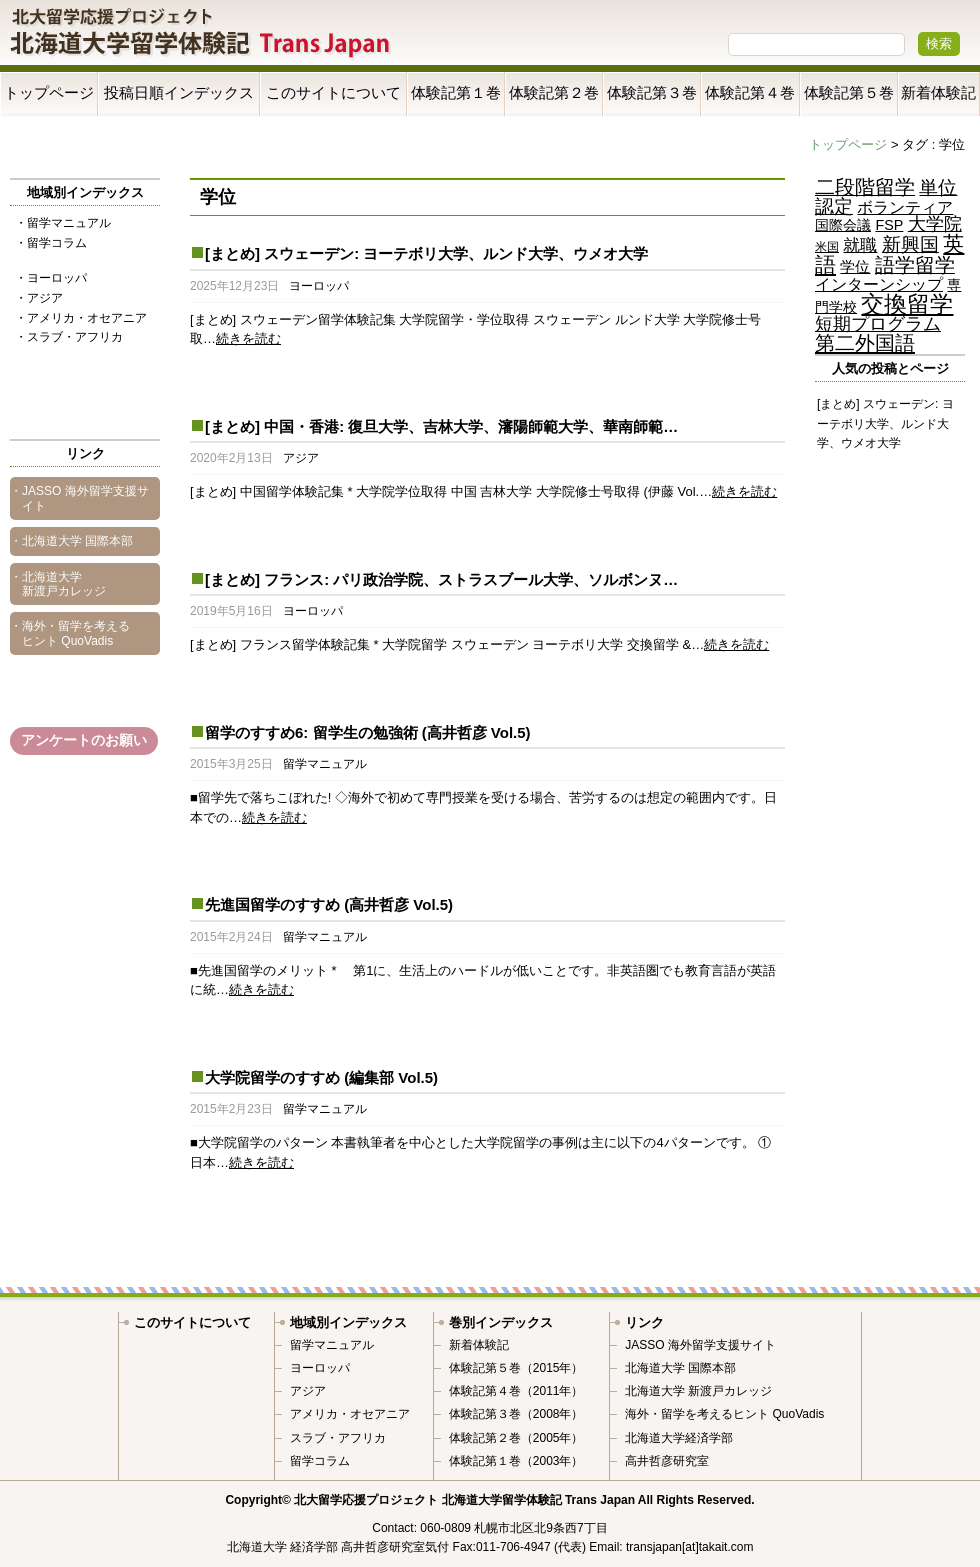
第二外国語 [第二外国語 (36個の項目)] (865, 342)
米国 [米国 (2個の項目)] (827, 247)
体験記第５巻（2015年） (516, 1368)
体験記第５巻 (849, 92)
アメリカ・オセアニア (350, 1414)
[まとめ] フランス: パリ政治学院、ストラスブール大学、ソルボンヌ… (441, 579)
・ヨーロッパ (51, 278)
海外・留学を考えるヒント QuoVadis (724, 1414)
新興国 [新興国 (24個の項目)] (910, 244)
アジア (301, 458)
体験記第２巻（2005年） (516, 1438)
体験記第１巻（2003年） (516, 1461)
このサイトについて (333, 92)
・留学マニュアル (63, 223)
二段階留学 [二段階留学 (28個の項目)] (865, 187)
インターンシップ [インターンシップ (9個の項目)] (879, 284)
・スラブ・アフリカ (69, 337)
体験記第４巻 (750, 92)
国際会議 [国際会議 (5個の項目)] (843, 225)
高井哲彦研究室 (667, 1461)
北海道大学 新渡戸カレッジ (698, 1391)
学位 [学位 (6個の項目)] (855, 267)
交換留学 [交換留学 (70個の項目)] (907, 304)
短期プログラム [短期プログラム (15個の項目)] (878, 324)
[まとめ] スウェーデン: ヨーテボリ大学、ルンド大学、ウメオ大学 (426, 253)
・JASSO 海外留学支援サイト (79, 498)
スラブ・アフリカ (338, 1438)
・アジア (39, 298)
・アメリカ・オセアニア (81, 318)
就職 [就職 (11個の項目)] (860, 245)
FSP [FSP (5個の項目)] (889, 225)
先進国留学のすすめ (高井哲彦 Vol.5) (329, 904)
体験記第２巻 (554, 92)
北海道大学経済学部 (679, 1438)
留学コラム (320, 1461)
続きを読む (248, 338)
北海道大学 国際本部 (680, 1368)
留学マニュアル (325, 764)
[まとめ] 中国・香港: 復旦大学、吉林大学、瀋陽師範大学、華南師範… (441, 426)
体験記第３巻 (652, 92)
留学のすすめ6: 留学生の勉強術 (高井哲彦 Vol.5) (368, 732)
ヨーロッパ (319, 286)
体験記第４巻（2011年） (516, 1391)
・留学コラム (51, 243)
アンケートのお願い (84, 740)
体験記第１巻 (456, 92)
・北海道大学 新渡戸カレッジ (58, 584)
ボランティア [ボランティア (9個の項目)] (905, 207)
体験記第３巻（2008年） (516, 1414)
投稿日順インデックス (179, 92)
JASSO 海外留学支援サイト (700, 1345)
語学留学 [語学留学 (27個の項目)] (915, 265)
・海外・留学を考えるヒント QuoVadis (70, 633)
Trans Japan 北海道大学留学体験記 (201, 34)
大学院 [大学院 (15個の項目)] (935, 224)
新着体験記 (938, 92)
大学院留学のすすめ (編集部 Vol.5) (321, 1077)
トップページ (49, 92)
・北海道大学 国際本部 (71, 541)
